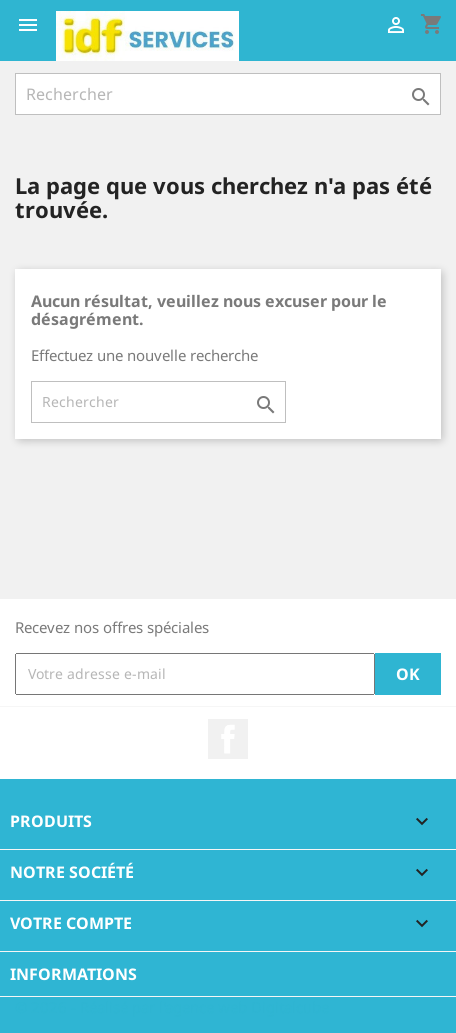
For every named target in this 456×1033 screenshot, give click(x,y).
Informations (73, 974)
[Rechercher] (228, 94)
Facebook (228, 739)
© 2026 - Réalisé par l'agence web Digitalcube (172, 1007)
